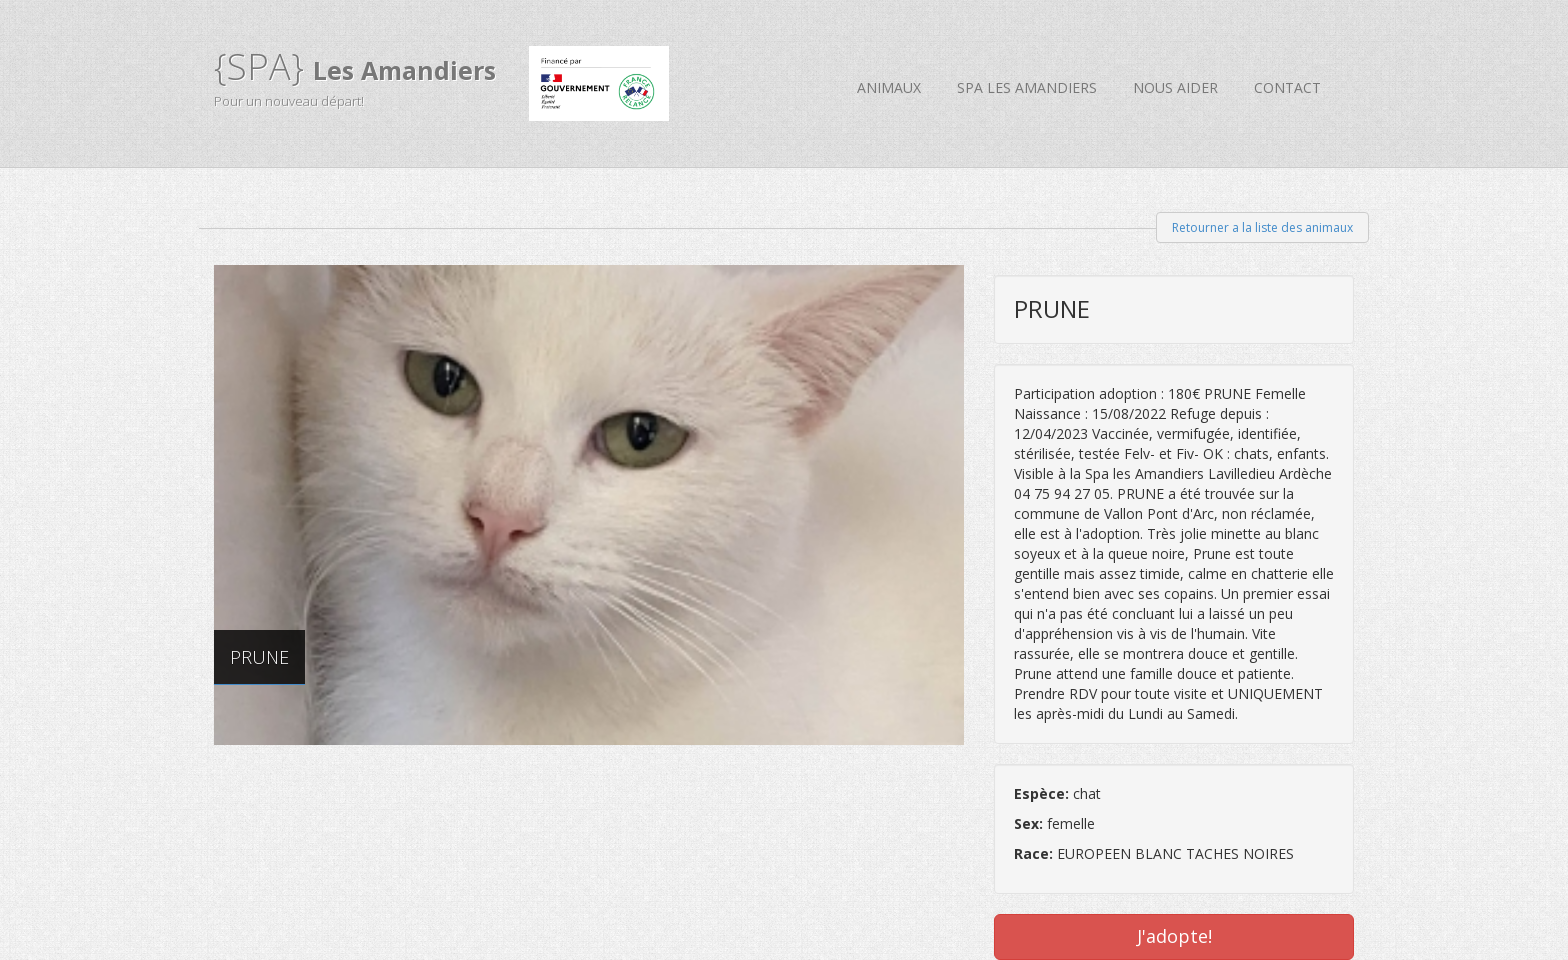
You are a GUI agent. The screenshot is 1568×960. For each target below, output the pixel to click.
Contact (1287, 87)
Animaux (889, 87)
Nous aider (1175, 87)
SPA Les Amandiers (1027, 87)
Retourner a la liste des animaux (1262, 227)
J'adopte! (1174, 936)
